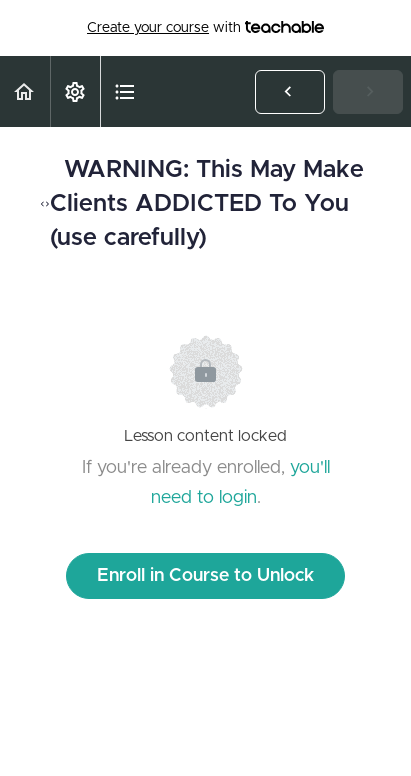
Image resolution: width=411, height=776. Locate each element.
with (205, 28)
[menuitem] (75, 91)
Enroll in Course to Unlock (205, 576)
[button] (25, 91)
